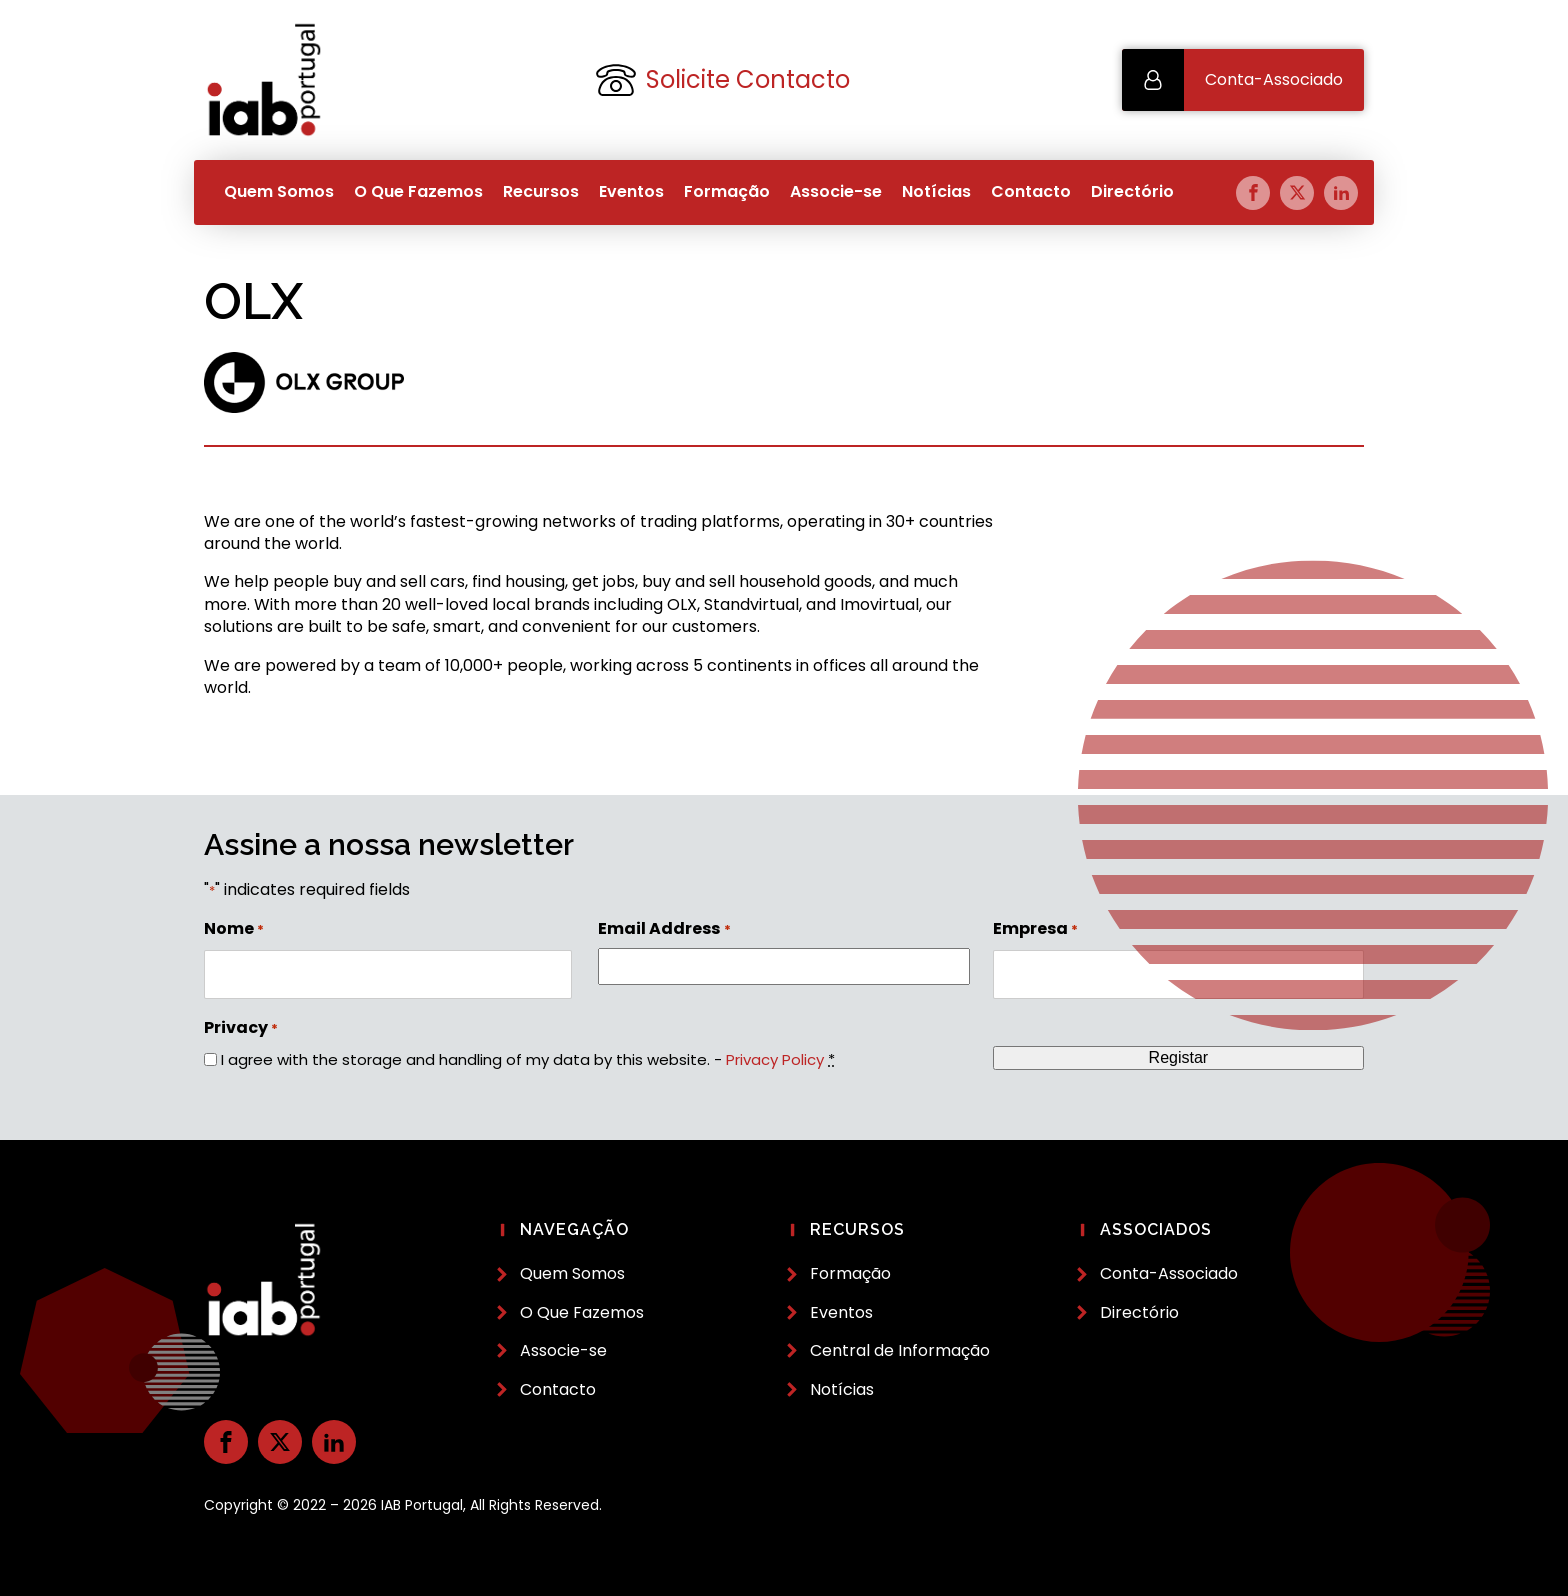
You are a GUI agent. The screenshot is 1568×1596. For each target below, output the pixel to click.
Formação (727, 191)
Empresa (1035, 929)
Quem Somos (279, 191)
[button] (1243, 80)
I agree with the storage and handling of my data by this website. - (528, 1059)
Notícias (936, 191)
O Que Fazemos (418, 191)
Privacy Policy (775, 1059)
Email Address (664, 929)
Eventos (631, 191)
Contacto (1031, 191)
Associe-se (836, 191)
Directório (1132, 191)
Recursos (541, 191)
